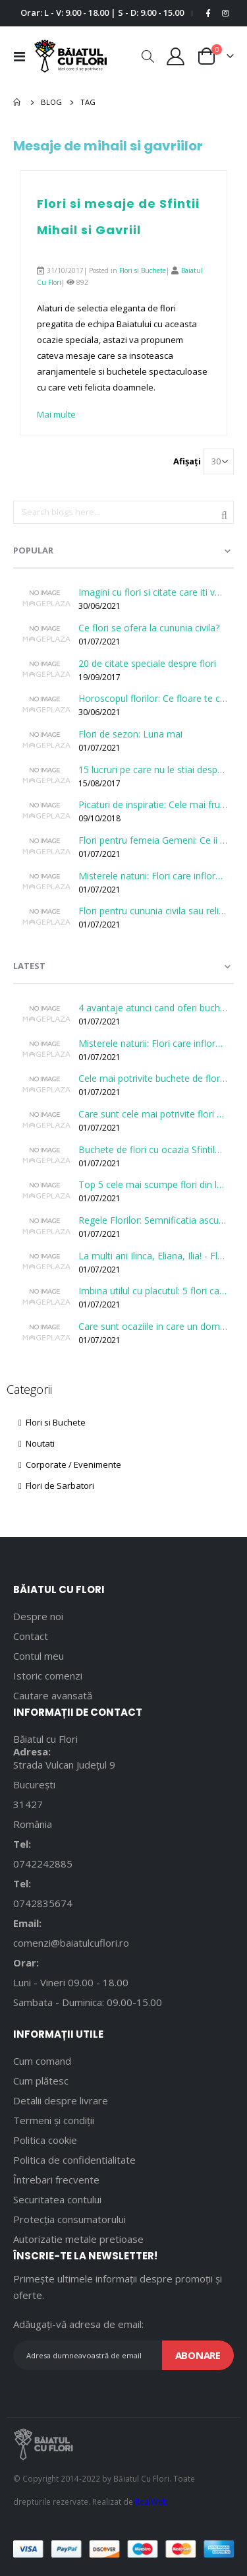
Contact (30, 1636)
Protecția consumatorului (69, 2219)
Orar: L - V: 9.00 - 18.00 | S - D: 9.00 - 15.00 (102, 12)
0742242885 (42, 1863)
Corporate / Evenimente (69, 1464)
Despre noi (38, 1616)
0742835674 (42, 1903)
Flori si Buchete (142, 270)
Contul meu (38, 1655)
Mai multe (56, 414)
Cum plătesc (41, 2080)
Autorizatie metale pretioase (78, 2239)
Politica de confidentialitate (74, 2159)
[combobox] (123, 512)
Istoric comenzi (47, 1675)
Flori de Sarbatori (56, 1486)
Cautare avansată (52, 1695)
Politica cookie (45, 2140)
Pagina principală (17, 102)
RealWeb (151, 2501)
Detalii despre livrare (60, 2100)
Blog (51, 102)
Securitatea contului (57, 2199)
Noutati (36, 1443)
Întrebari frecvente (56, 2179)
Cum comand (42, 2060)
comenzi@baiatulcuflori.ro (71, 1942)
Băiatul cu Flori (45, 1738)
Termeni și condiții (53, 2120)
